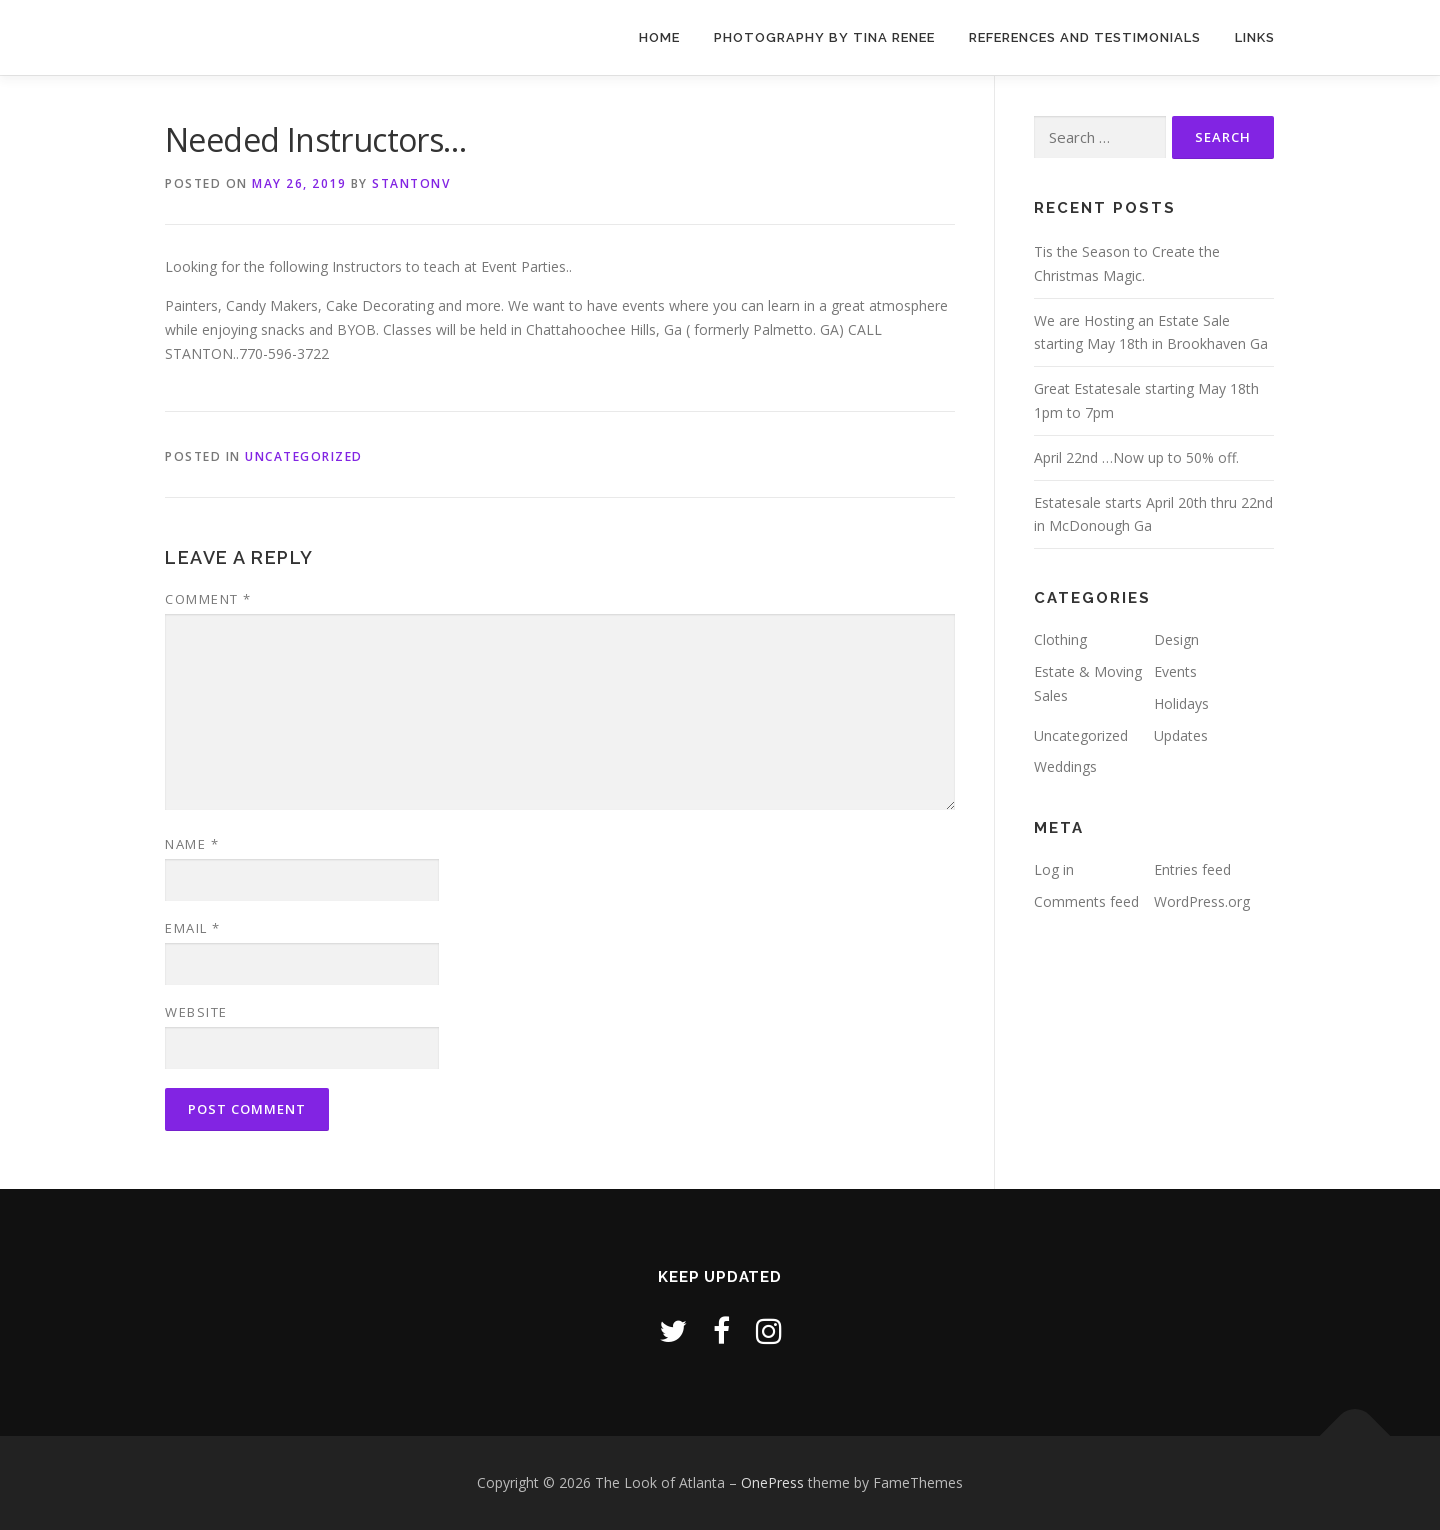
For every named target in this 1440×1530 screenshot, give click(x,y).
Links (1255, 37)
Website (196, 1012)
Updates (1181, 735)
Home (659, 37)
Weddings (1065, 766)
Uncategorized (304, 456)
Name (192, 844)
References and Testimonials (1085, 37)
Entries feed (1192, 869)
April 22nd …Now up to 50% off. (1136, 457)
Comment (208, 599)
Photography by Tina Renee (824, 37)
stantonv (411, 183)
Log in (1054, 869)
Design (1176, 639)
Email (193, 928)
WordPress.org (1202, 901)
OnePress (772, 1482)
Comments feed (1086, 901)
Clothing (1060, 639)
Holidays (1181, 703)
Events (1175, 671)
